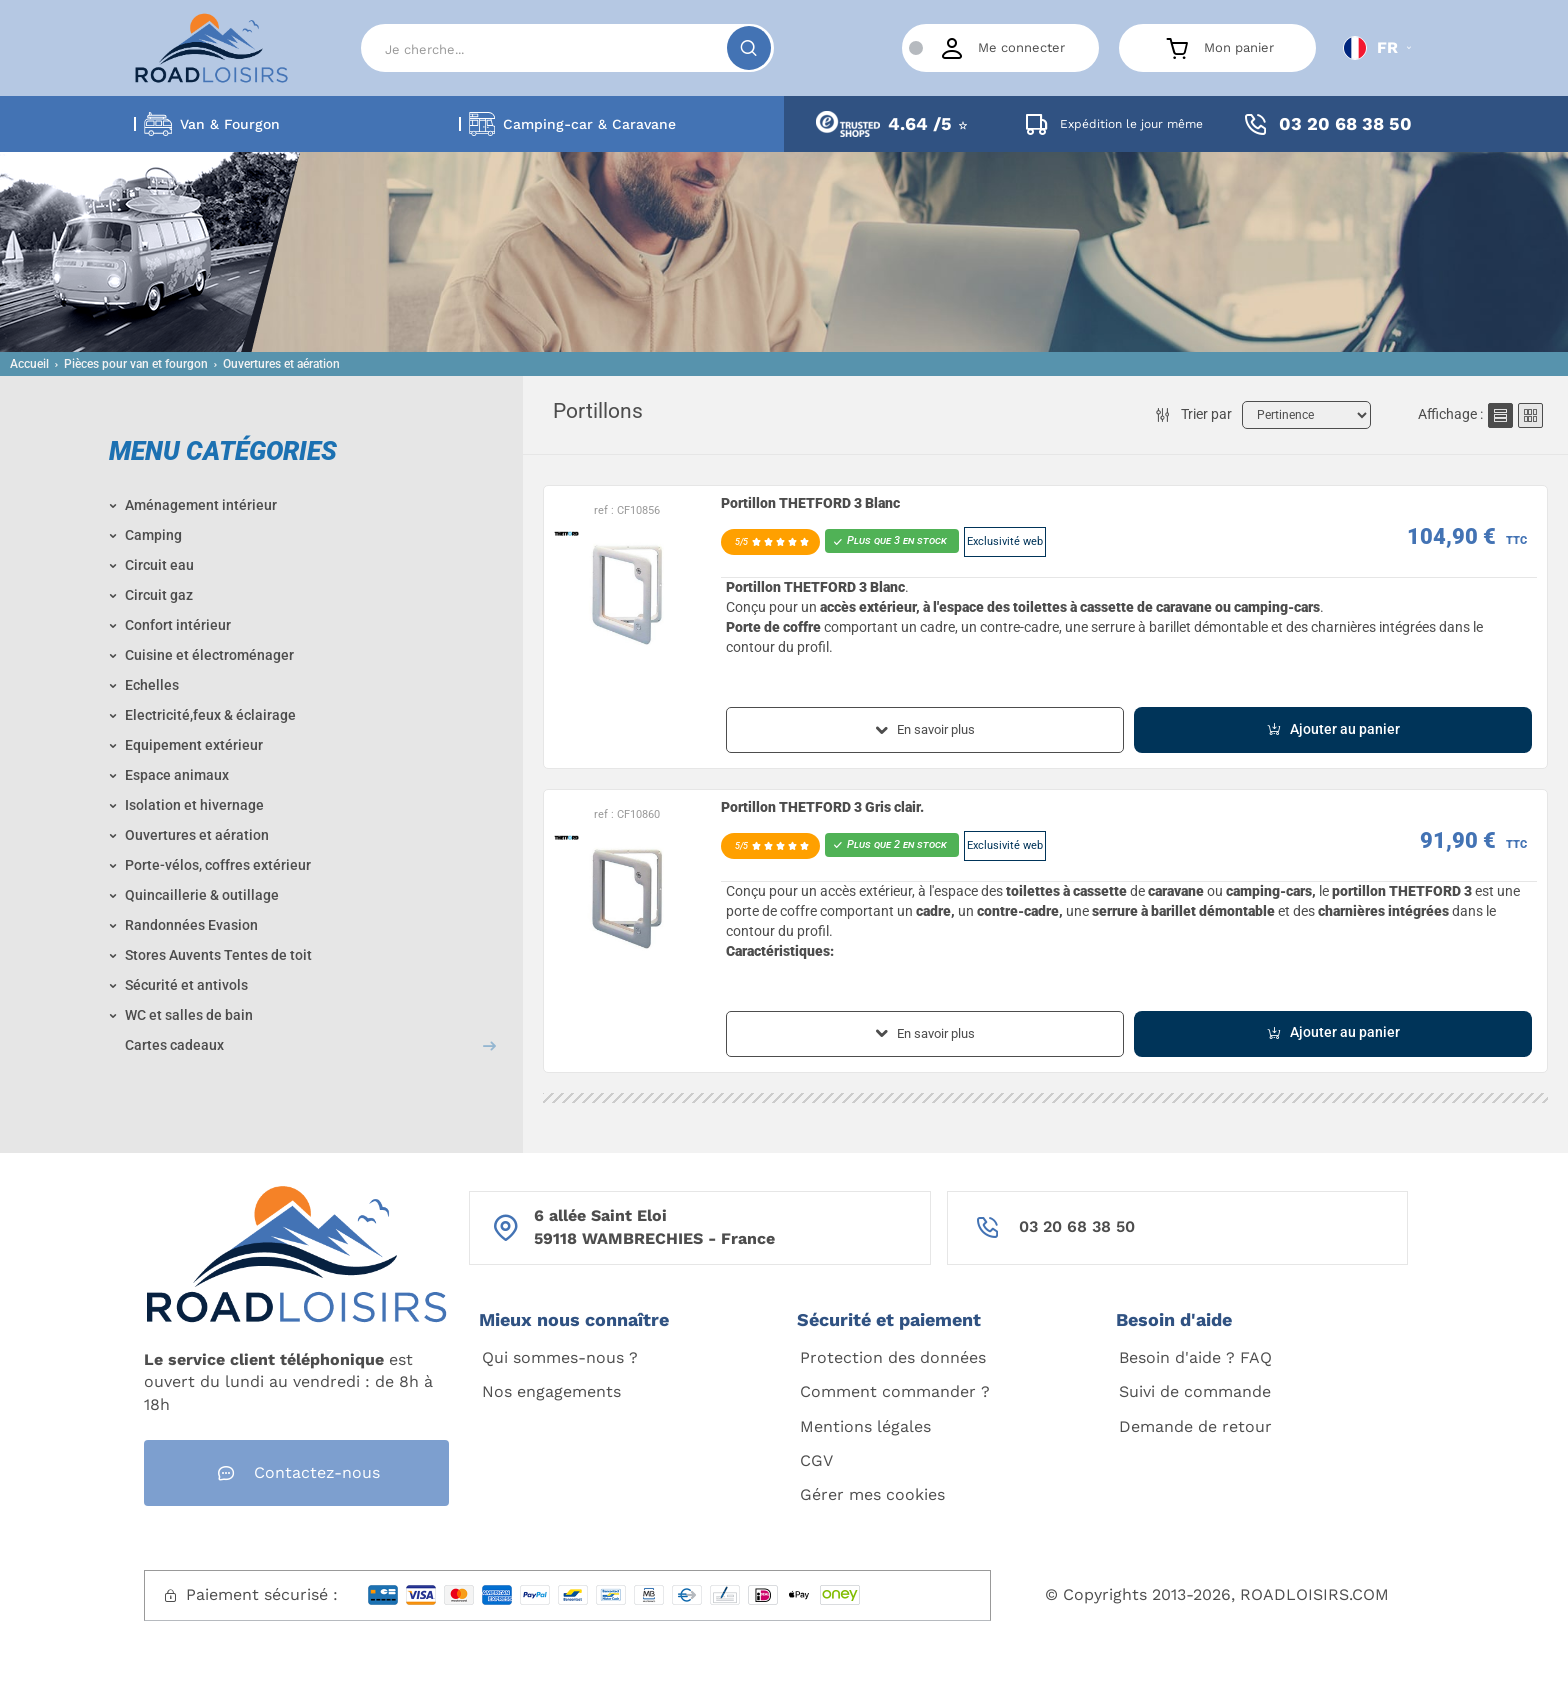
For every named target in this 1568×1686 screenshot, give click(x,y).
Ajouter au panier (1333, 729)
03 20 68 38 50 (1077, 1226)
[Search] (567, 48)
